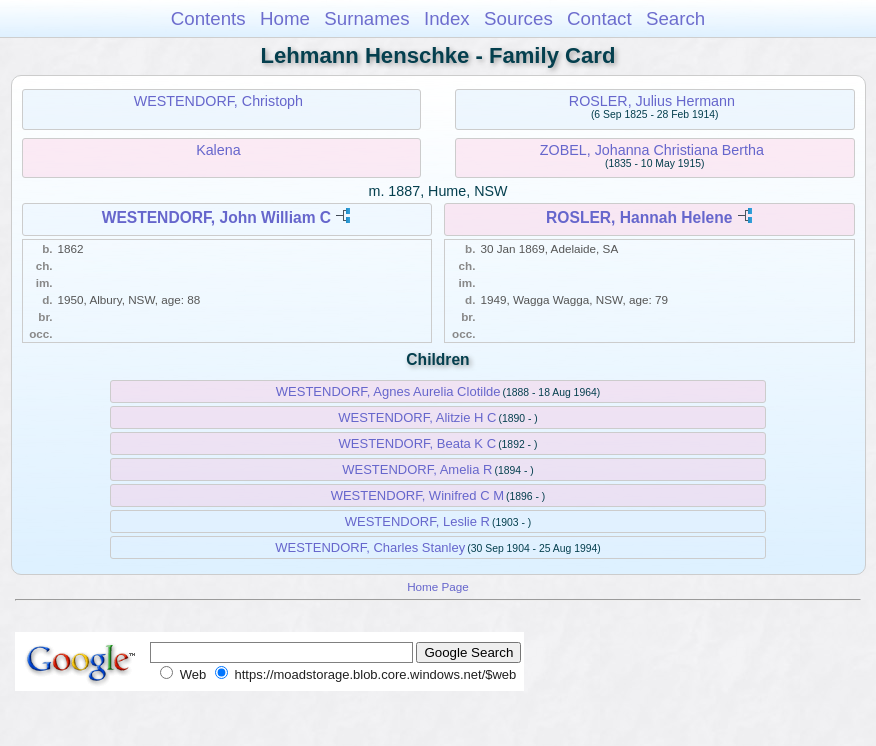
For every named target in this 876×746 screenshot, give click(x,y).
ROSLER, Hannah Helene (639, 217)
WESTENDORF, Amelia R (417, 469)
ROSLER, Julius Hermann (652, 101)
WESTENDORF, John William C (216, 217)
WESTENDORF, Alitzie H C (417, 417)
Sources (518, 18)
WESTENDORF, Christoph (218, 101)
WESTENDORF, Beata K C (417, 443)
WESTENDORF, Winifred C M (417, 495)
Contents (208, 18)
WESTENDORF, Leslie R (417, 521)
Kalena (218, 150)
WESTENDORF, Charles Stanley (370, 547)
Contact (599, 18)
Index (447, 18)
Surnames (366, 18)
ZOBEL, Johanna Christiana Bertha (652, 150)
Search (675, 18)
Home (285, 18)
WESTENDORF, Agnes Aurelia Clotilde (388, 391)
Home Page (438, 586)
